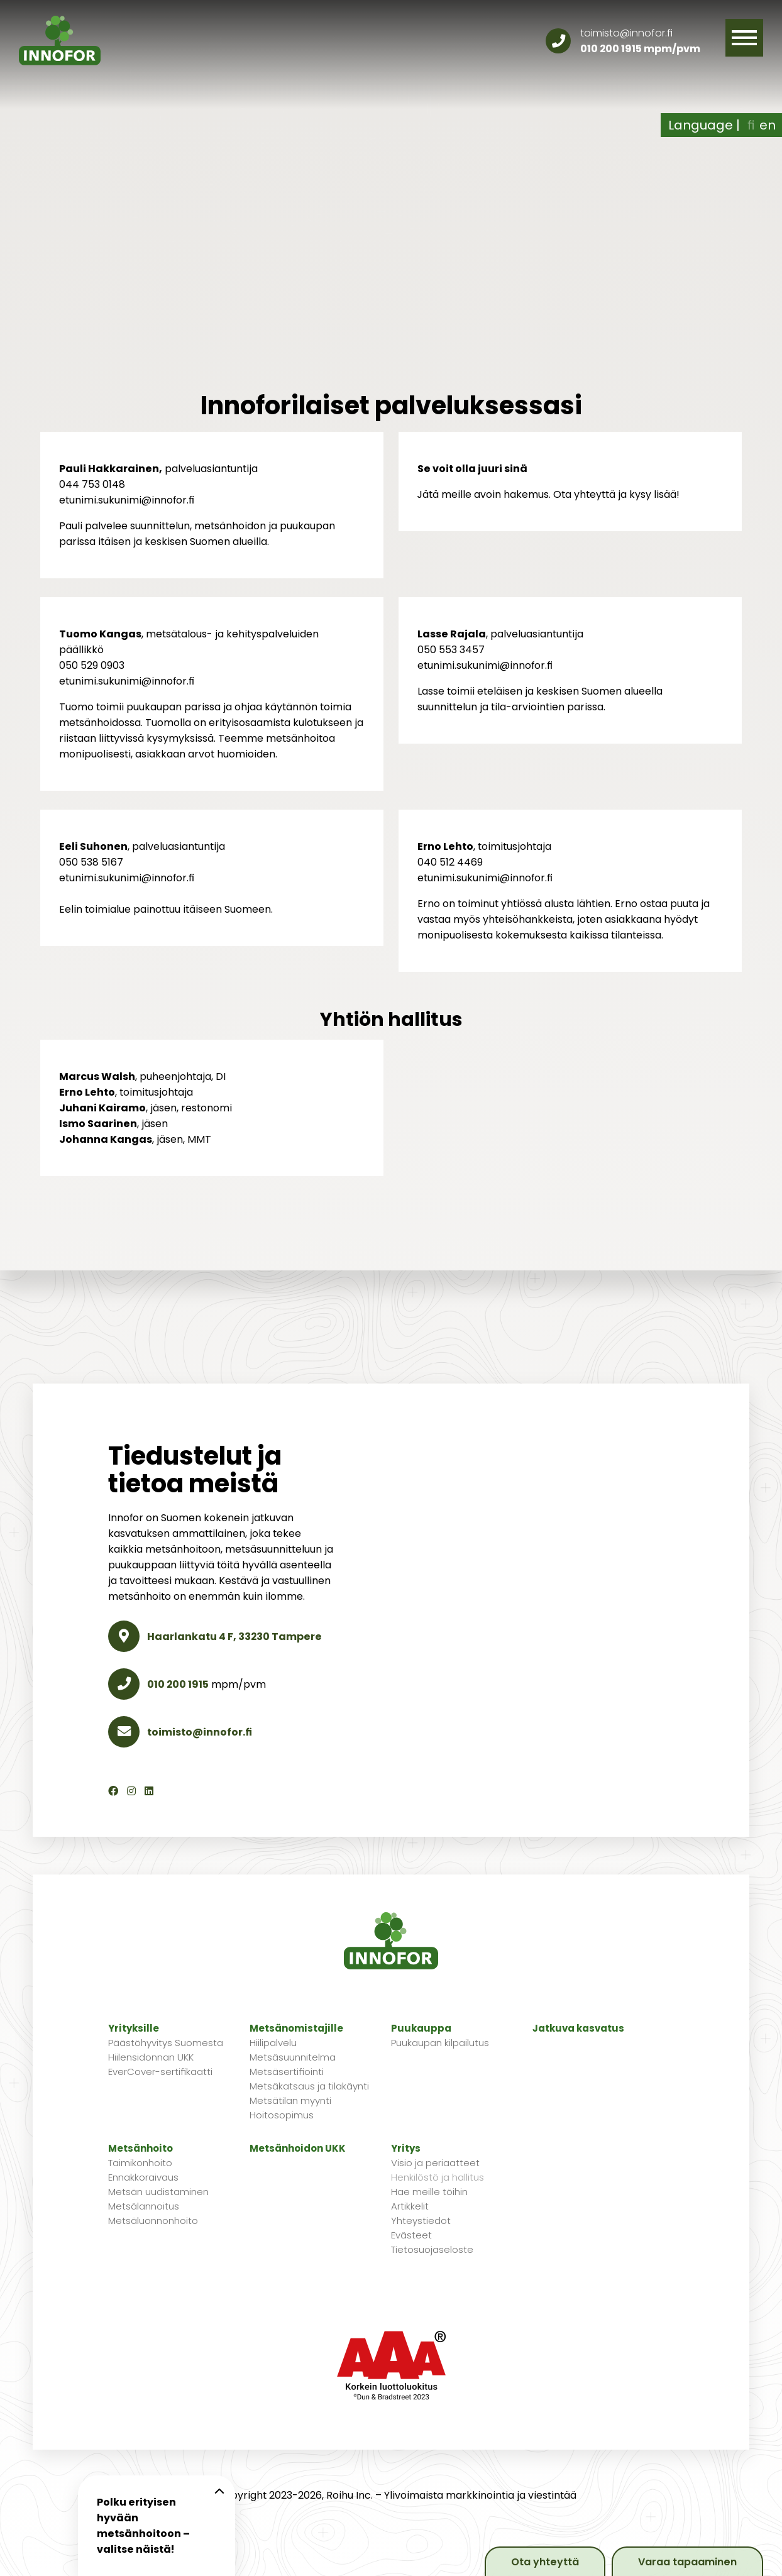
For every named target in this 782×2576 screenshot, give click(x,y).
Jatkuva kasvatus (578, 2028)
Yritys (406, 2148)
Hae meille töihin (429, 2191)
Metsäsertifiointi (287, 2071)
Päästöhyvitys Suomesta (165, 2042)
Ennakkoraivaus (143, 2177)
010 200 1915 (611, 48)
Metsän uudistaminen (158, 2191)
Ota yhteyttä (545, 2562)
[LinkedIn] (149, 1791)
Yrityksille (133, 2028)
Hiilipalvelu (273, 2042)
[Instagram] (131, 1791)
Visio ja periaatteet (435, 2162)
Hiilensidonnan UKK (151, 2057)
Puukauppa (421, 2028)
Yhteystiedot (421, 2220)
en (767, 125)
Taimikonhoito (140, 2162)
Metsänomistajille (296, 2028)
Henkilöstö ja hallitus (437, 2177)
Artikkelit (410, 2206)
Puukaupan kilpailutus (440, 2042)
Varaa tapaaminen (687, 2562)
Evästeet (411, 2235)
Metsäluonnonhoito (153, 2220)
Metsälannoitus (143, 2206)
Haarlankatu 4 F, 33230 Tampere (215, 1636)
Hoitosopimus (282, 2115)
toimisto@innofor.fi (626, 33)
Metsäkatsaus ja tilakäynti (309, 2086)
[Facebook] (113, 1791)
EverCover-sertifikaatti (160, 2071)
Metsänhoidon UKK (298, 2148)
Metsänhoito (140, 2148)
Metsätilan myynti (290, 2100)
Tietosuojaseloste (432, 2249)
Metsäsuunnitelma (293, 2057)
